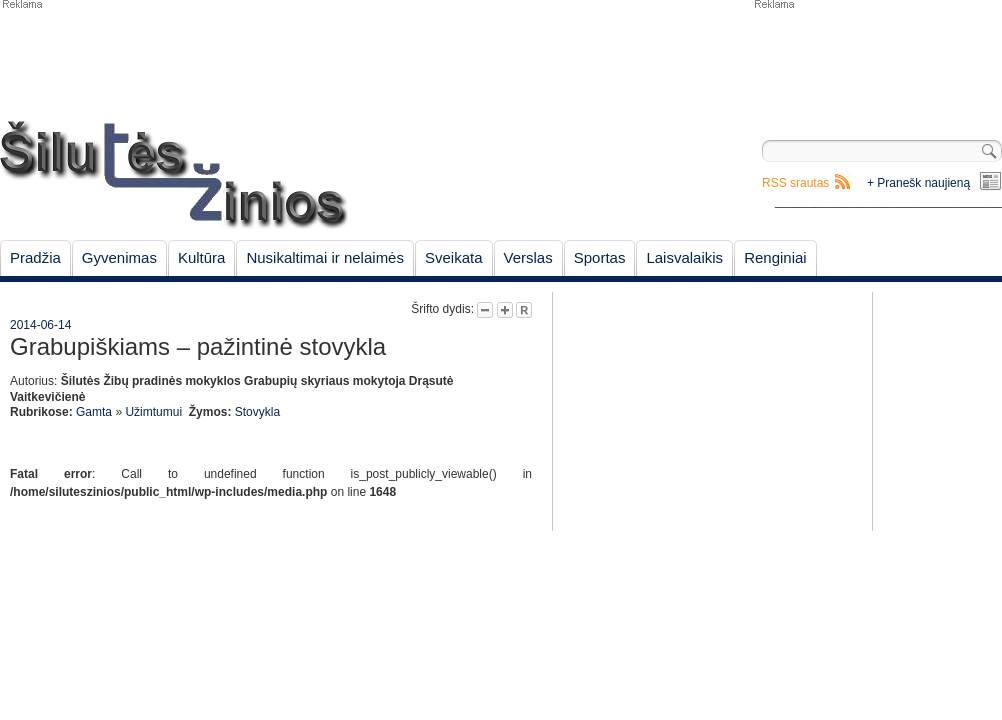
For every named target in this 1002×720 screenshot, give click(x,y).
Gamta (94, 412)
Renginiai (775, 257)
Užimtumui (153, 412)
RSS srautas (795, 183)
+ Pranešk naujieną (918, 183)
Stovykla (257, 412)
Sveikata (454, 257)
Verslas (528, 257)
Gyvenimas (119, 257)
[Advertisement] (877, 60)
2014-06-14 (40, 325)
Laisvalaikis (684, 257)
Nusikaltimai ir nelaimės (325, 257)
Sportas (600, 257)
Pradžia (35, 257)
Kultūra (202, 257)
